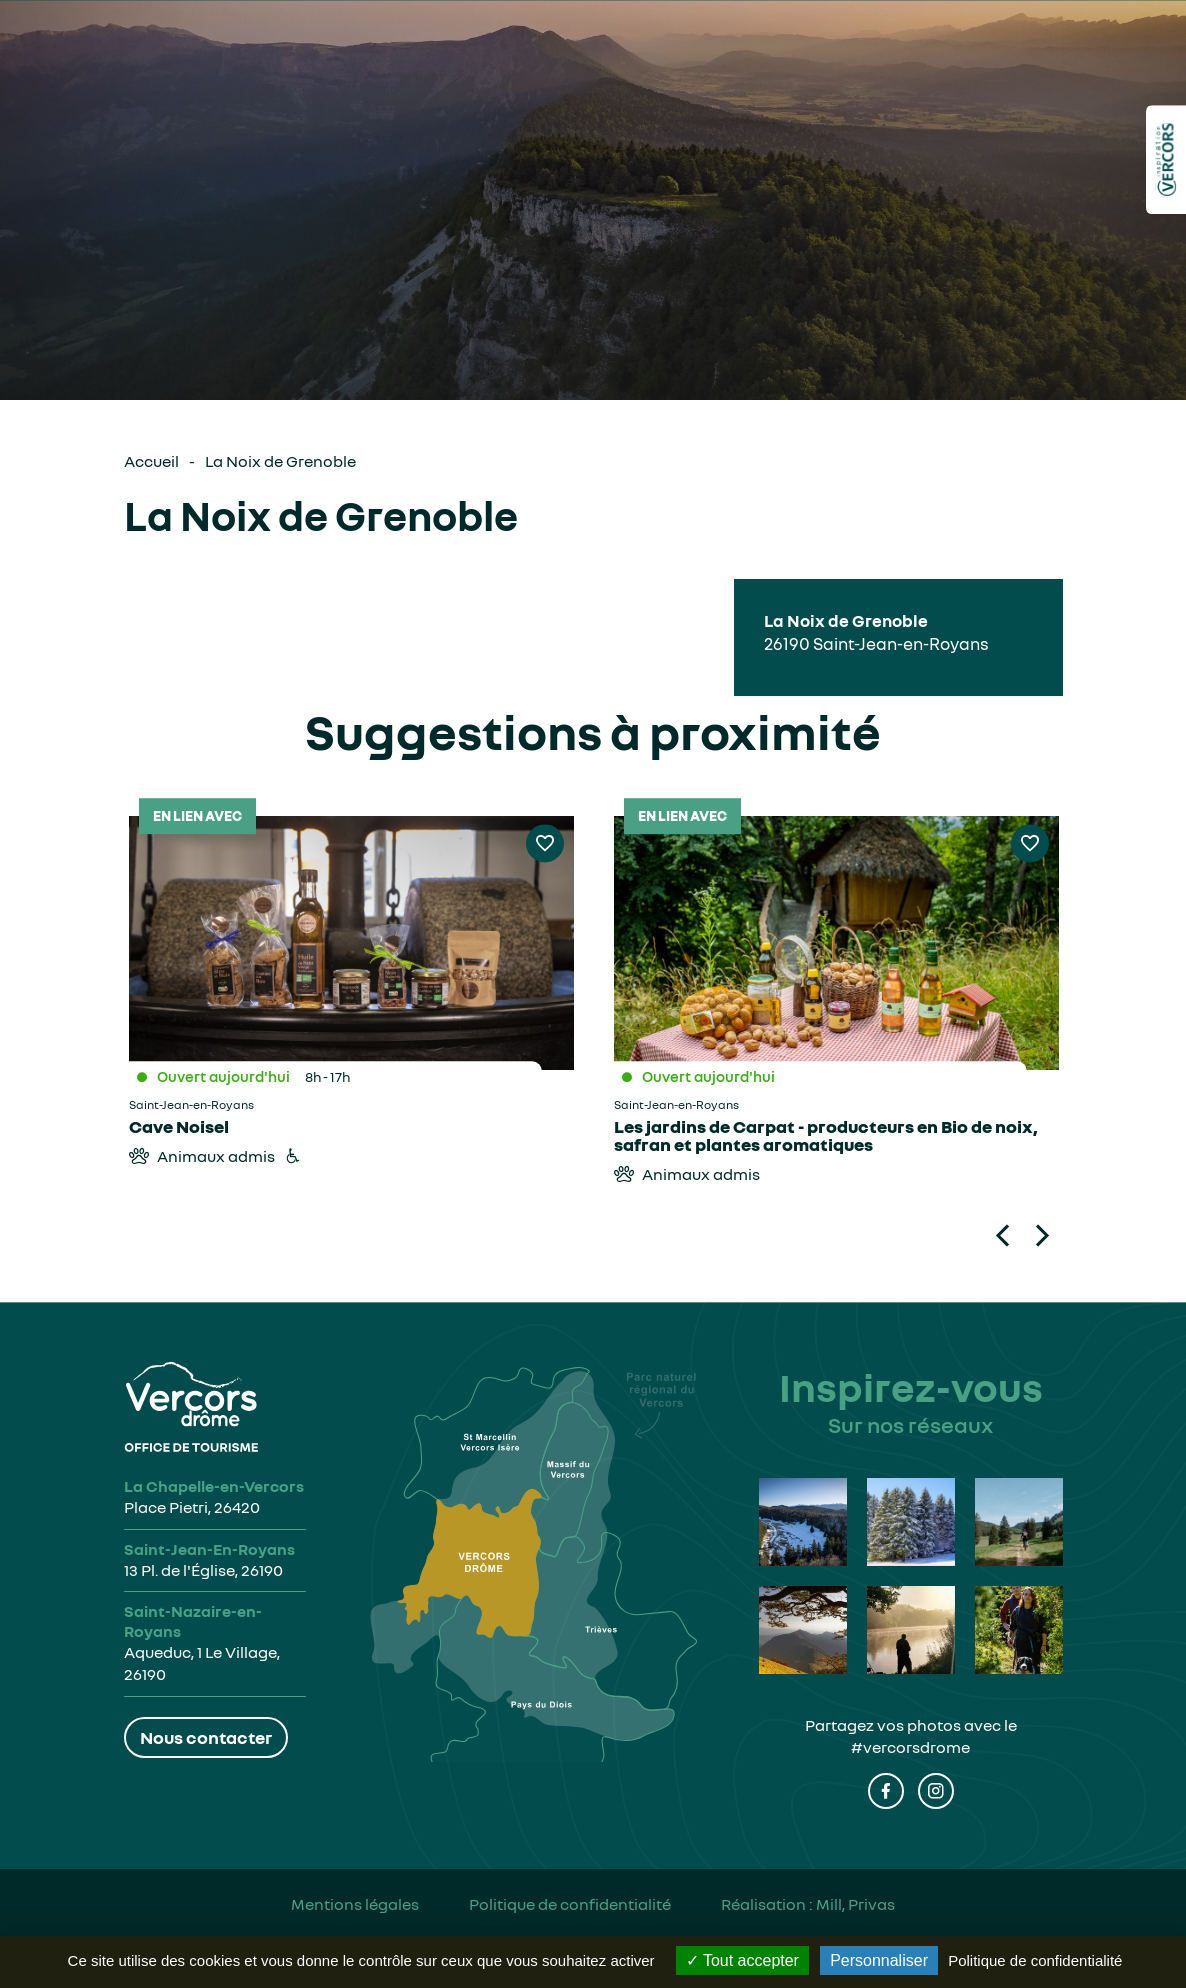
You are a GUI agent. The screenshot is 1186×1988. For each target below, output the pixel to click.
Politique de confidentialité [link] (1035, 1960)
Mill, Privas (855, 1904)
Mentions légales (355, 1904)
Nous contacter (206, 1737)
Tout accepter (742, 1960)
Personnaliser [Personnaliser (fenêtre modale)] (879, 1960)
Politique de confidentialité (570, 1904)
